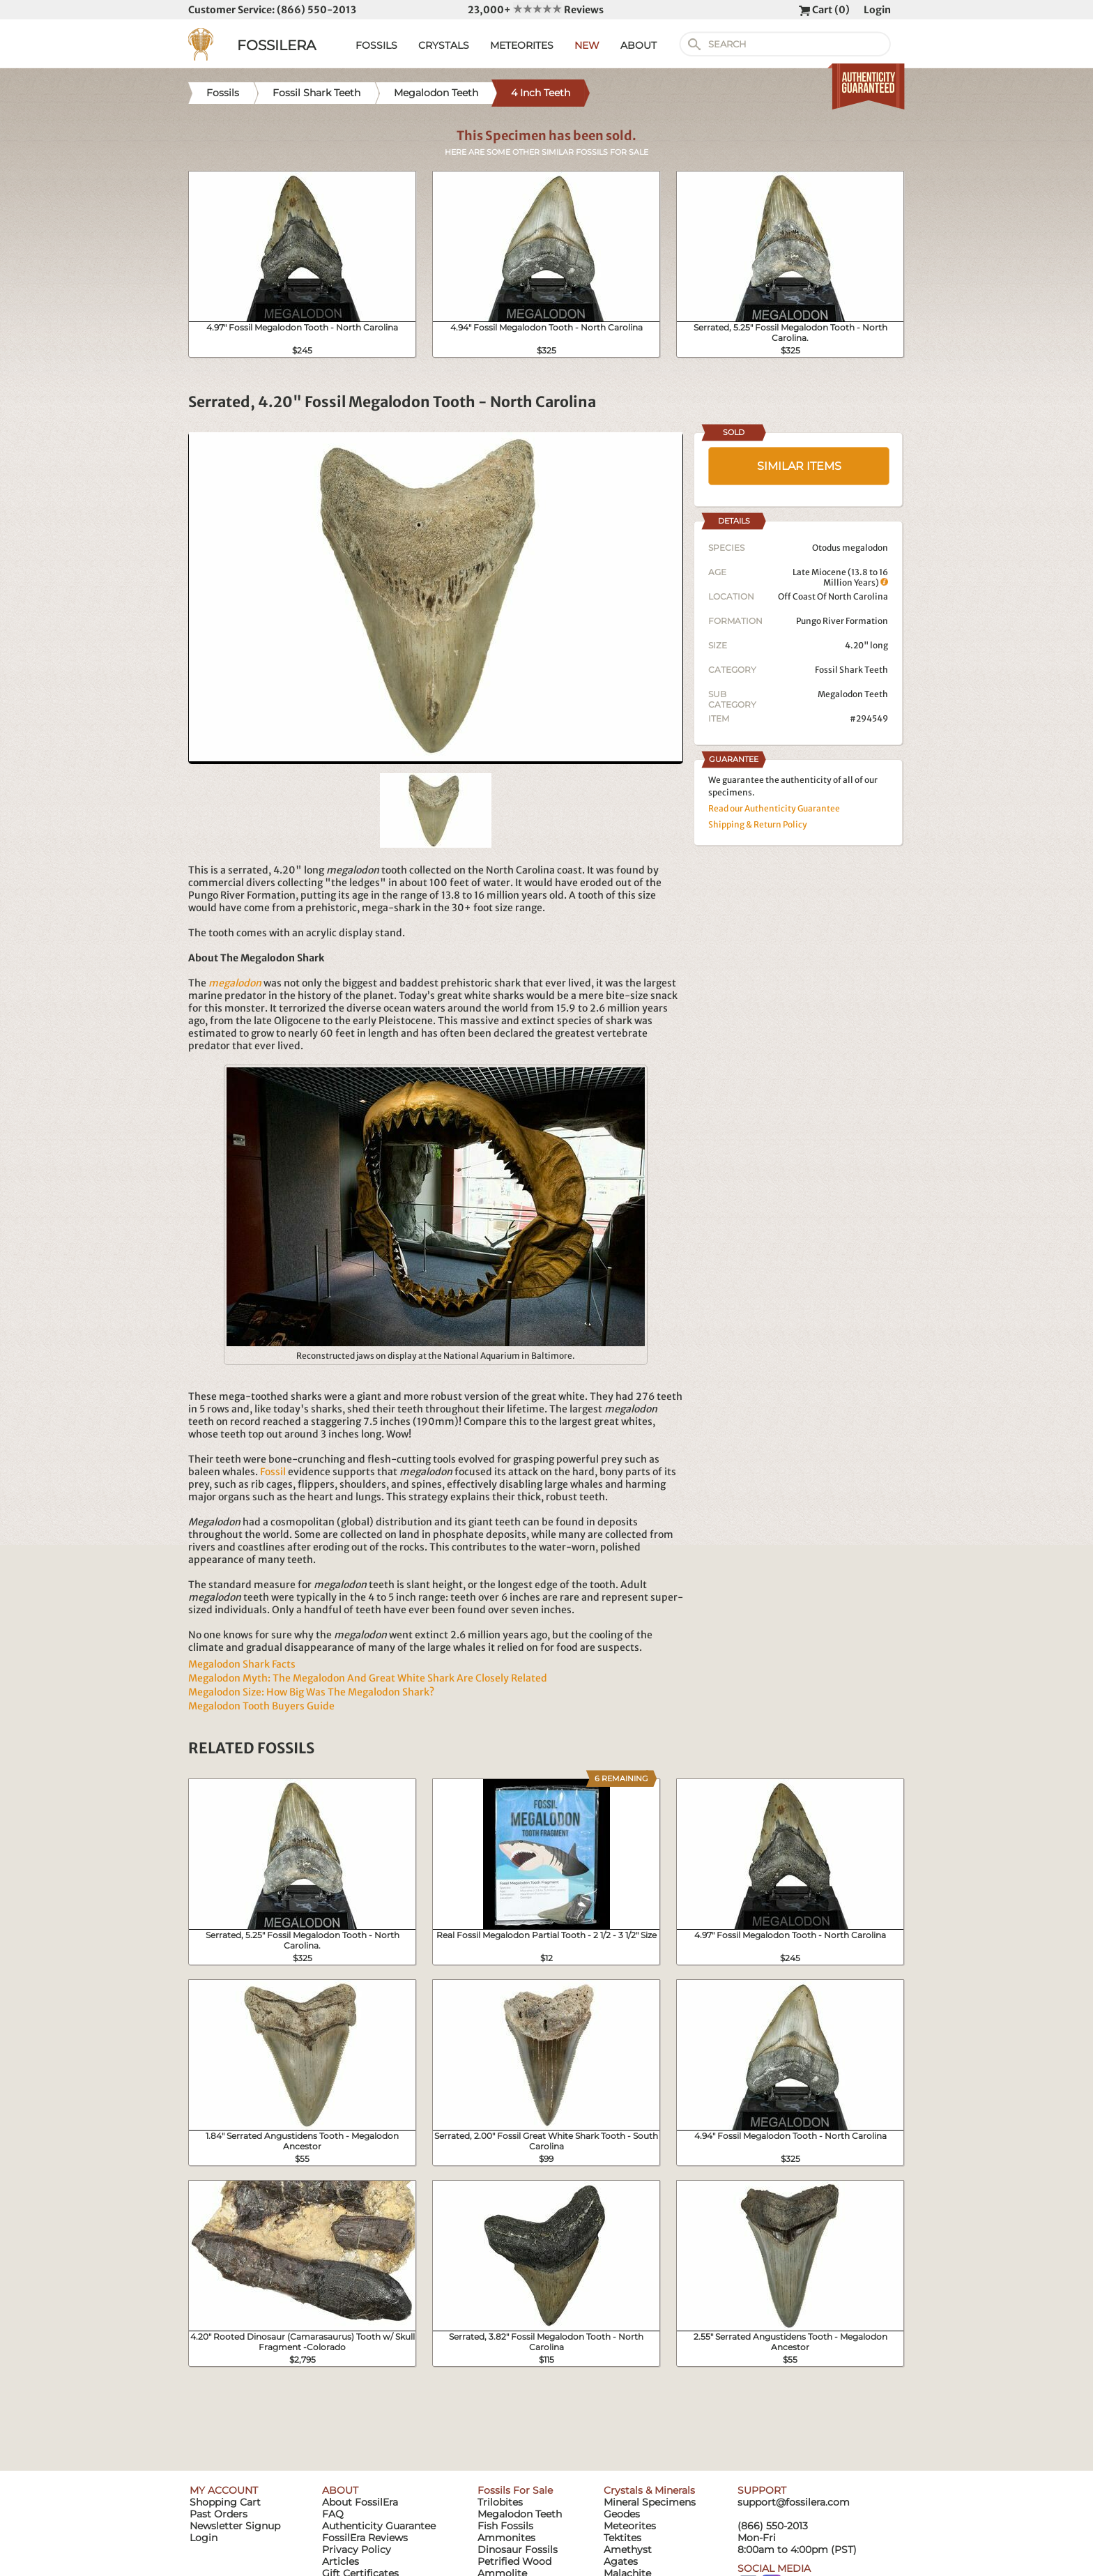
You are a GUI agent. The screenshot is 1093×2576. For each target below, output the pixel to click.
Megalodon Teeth (853, 694)
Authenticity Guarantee (379, 2526)
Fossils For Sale (515, 2490)
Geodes (622, 2514)
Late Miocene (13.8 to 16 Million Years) (840, 577)
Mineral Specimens (650, 2502)
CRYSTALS (443, 45)
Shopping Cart (225, 2502)
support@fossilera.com (793, 2502)
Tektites (622, 2537)
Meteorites (630, 2526)
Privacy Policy (356, 2549)
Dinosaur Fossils (517, 2549)
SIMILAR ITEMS (799, 466)
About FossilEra (360, 2502)
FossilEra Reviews (365, 2537)
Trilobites (500, 2502)
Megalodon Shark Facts (242, 1664)
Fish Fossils (505, 2526)
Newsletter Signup (235, 2526)
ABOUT (638, 45)
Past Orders (218, 2514)
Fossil (273, 1471)
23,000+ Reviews (536, 9)
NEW (586, 45)
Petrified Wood (514, 2561)
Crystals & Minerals (649, 2490)
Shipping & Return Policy (757, 824)
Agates (621, 2561)
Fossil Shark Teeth (851, 669)
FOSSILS (376, 45)
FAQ (333, 2514)
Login (877, 9)
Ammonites (506, 2537)
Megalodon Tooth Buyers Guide (261, 1706)
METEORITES (521, 45)
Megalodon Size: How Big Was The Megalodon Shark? (311, 1692)
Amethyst (628, 2549)
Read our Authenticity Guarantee (774, 808)
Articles (340, 2561)
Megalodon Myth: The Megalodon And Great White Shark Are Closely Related (367, 1678)
